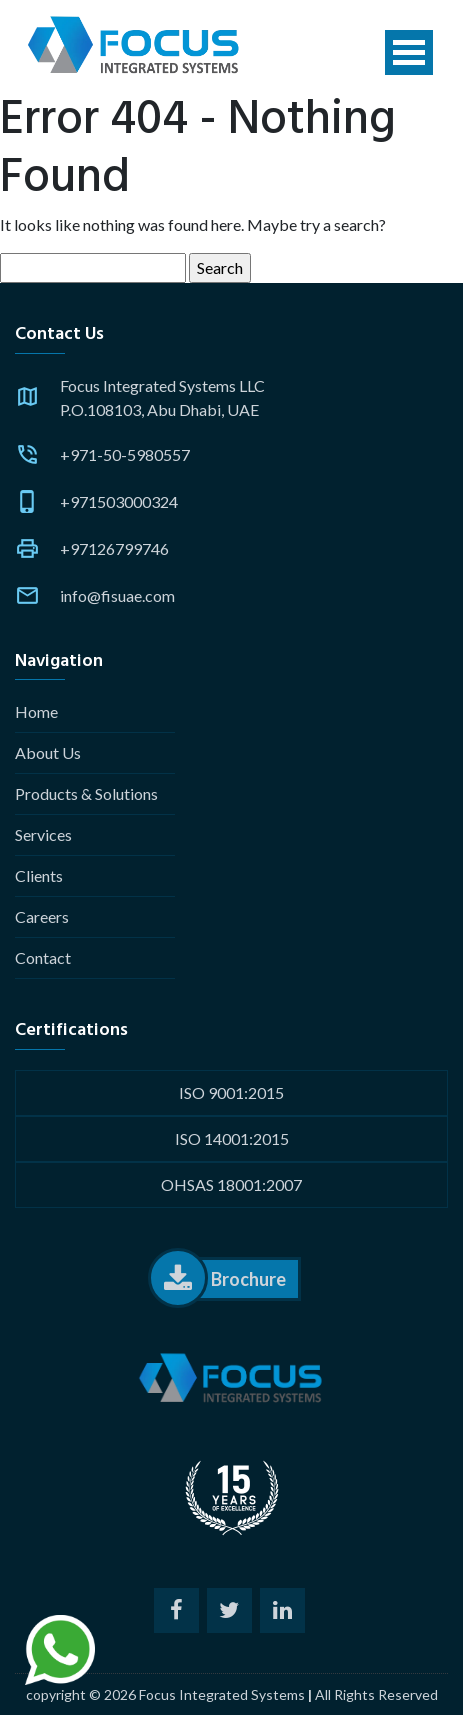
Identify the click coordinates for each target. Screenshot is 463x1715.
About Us (48, 752)
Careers (42, 916)
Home (36, 711)
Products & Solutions (86, 793)
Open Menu (409, 52)
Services (43, 834)
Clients (39, 875)
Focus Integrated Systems (222, 1694)
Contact (43, 957)
